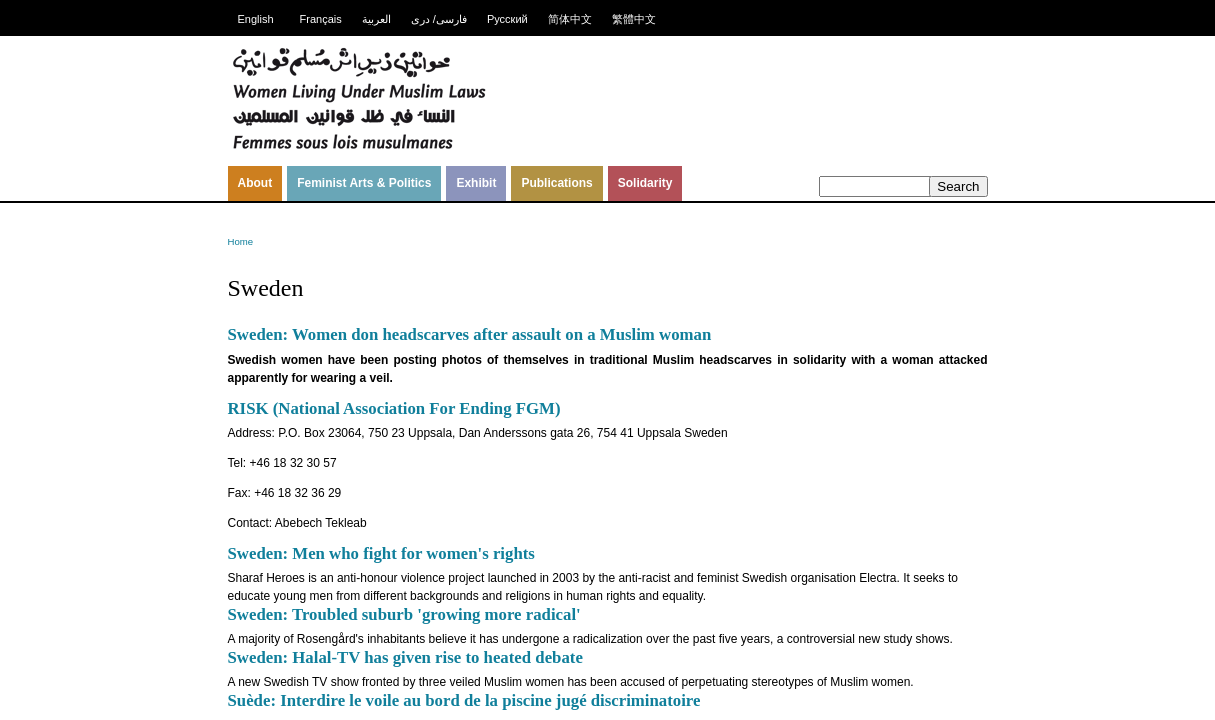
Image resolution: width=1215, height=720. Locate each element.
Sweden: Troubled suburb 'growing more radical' (404, 614)
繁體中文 (634, 19)
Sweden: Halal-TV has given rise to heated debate (405, 657)
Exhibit (476, 183)
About (255, 183)
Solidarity (645, 183)
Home (241, 241)
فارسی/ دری (439, 19)
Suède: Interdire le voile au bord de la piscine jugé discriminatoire (464, 700)
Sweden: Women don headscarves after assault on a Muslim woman (470, 334)
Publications (556, 183)
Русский (507, 19)
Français (321, 19)
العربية (376, 19)
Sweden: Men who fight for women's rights (381, 553)
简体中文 (570, 19)
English (256, 19)
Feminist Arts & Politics (364, 183)
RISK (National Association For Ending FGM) (394, 408)
